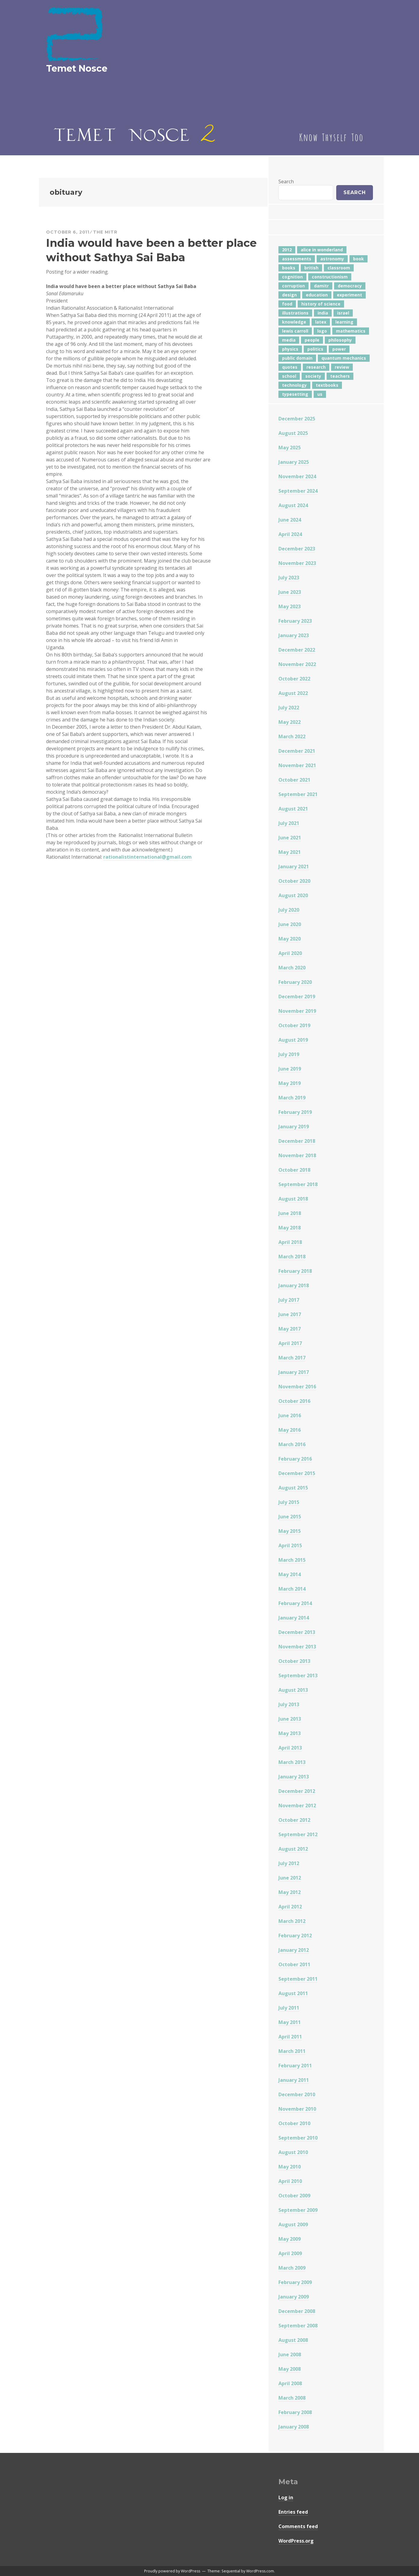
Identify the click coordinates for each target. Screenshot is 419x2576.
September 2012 (298, 1834)
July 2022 (288, 707)
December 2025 (296, 418)
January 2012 (293, 1950)
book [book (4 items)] (358, 259)
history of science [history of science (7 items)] (320, 304)
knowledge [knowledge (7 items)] (294, 322)
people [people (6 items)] (312, 340)
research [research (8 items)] (316, 367)
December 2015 (296, 1473)
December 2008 (296, 2311)
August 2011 (293, 1993)
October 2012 (294, 1820)
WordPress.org (296, 2540)
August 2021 (293, 808)
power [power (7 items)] (339, 349)
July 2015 (288, 1502)
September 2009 (298, 2210)
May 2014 (289, 1574)
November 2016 (297, 1386)
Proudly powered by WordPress (172, 2571)
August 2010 (293, 2152)
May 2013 (289, 1733)
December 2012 (296, 1791)
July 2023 (288, 577)
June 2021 (289, 837)
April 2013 (290, 1747)
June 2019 (289, 1068)
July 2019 (288, 1054)
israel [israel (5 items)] (343, 313)
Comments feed (298, 2526)
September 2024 (298, 491)
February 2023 (295, 621)
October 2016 (294, 1401)
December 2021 (296, 751)
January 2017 (293, 1372)
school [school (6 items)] (289, 376)
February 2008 (295, 2412)
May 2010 (289, 2166)
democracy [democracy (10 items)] (350, 286)
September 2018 (298, 1184)
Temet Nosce (76, 68)
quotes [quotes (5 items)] (289, 367)
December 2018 (296, 1141)
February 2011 (295, 2065)
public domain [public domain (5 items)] (297, 358)
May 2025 (289, 447)
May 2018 (289, 1227)
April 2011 (290, 2036)
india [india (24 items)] (323, 313)
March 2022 (292, 736)
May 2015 (289, 1531)
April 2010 (290, 2181)
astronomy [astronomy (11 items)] (332, 259)
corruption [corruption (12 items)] (293, 286)
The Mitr (105, 232)
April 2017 (290, 1343)
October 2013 (294, 1661)
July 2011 (288, 2007)
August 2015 (293, 1487)
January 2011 (293, 2080)
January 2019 (293, 1126)
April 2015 (290, 1545)
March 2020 (292, 967)
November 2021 (297, 765)
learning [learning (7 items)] (344, 322)
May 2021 (289, 852)
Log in (285, 2497)
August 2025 (293, 433)
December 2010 (296, 2094)
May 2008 (289, 2369)
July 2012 (288, 1863)
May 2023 (289, 606)
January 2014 (293, 1617)
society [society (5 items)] (313, 376)
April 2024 (290, 534)
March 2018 (292, 1256)
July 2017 (288, 1300)
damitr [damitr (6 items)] (321, 286)
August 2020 (293, 895)
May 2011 (289, 2022)
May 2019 (289, 1083)
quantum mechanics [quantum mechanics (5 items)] (343, 358)
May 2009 (289, 2239)
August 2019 (293, 1040)
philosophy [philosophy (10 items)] (340, 340)
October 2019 (294, 1025)
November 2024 (297, 476)
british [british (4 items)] (311, 268)
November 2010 (297, 2109)
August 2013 (293, 1690)
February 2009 (295, 2282)
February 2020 (295, 982)
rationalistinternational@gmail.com (147, 857)
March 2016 (292, 1444)
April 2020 (290, 953)
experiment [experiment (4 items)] (349, 295)
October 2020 (294, 881)
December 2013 (296, 1632)
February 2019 (295, 1112)
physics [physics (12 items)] (290, 349)
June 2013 (289, 1719)
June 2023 (289, 592)
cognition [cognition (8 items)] (292, 277)
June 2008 (289, 2354)
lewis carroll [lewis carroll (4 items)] (295, 331)
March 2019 (292, 1097)
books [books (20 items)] (288, 268)
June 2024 (289, 519)
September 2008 (298, 2325)
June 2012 (289, 1877)
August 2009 (293, 2224)
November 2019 (297, 1011)
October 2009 (294, 2195)
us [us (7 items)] (319, 394)
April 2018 (290, 1242)
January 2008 (293, 2426)
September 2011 (298, 1979)
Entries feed (293, 2512)
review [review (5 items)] (342, 367)
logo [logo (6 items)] (322, 331)
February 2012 (295, 1935)
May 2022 (289, 722)
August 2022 (293, 693)
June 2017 (289, 1314)
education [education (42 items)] (317, 295)
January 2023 (293, 635)
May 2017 (289, 1328)
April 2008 (290, 2383)
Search (286, 181)
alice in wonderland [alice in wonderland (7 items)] (322, 250)
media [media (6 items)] (289, 340)
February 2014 (295, 1603)
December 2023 (296, 548)
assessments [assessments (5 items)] (296, 259)
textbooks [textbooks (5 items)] (327, 385)
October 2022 (294, 678)
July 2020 (288, 910)
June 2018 (289, 1213)
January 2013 (293, 1776)
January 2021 (293, 866)
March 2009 (292, 2267)
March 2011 (292, 2051)
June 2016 (289, 1415)
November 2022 (297, 664)
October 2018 (294, 1170)
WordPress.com (260, 2571)
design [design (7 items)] (289, 295)
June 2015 (289, 1516)
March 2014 (292, 1589)
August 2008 (293, 2340)
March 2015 (292, 1560)
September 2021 (298, 794)
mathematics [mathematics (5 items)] (350, 331)
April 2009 (290, 2253)
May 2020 (289, 938)
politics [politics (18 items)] (315, 349)
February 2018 (295, 1271)
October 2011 (294, 1964)
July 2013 (288, 1704)
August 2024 (293, 505)
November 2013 (297, 1646)
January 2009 (293, 2296)
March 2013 (292, 1762)
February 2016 (295, 1458)
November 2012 (297, 1805)
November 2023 (297, 563)
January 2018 (293, 1285)
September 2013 (298, 1675)
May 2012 (289, 1892)
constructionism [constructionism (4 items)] (330, 277)
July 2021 (288, 823)
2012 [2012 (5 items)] (287, 250)
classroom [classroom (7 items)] (338, 268)
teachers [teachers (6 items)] (340, 376)
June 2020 (289, 924)
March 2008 (292, 2398)
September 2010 (298, 2137)
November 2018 (297, 1155)
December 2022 (296, 649)
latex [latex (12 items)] (320, 322)
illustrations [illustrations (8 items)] (295, 313)
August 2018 (293, 1198)
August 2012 (293, 1849)
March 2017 (292, 1357)
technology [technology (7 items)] (294, 385)
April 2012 (290, 1906)
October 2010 (294, 2123)
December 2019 (296, 996)
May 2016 (289, 1430)
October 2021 (294, 780)
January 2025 (293, 462)
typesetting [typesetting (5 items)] (295, 394)
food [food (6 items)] (287, 304)
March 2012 (292, 1921)
